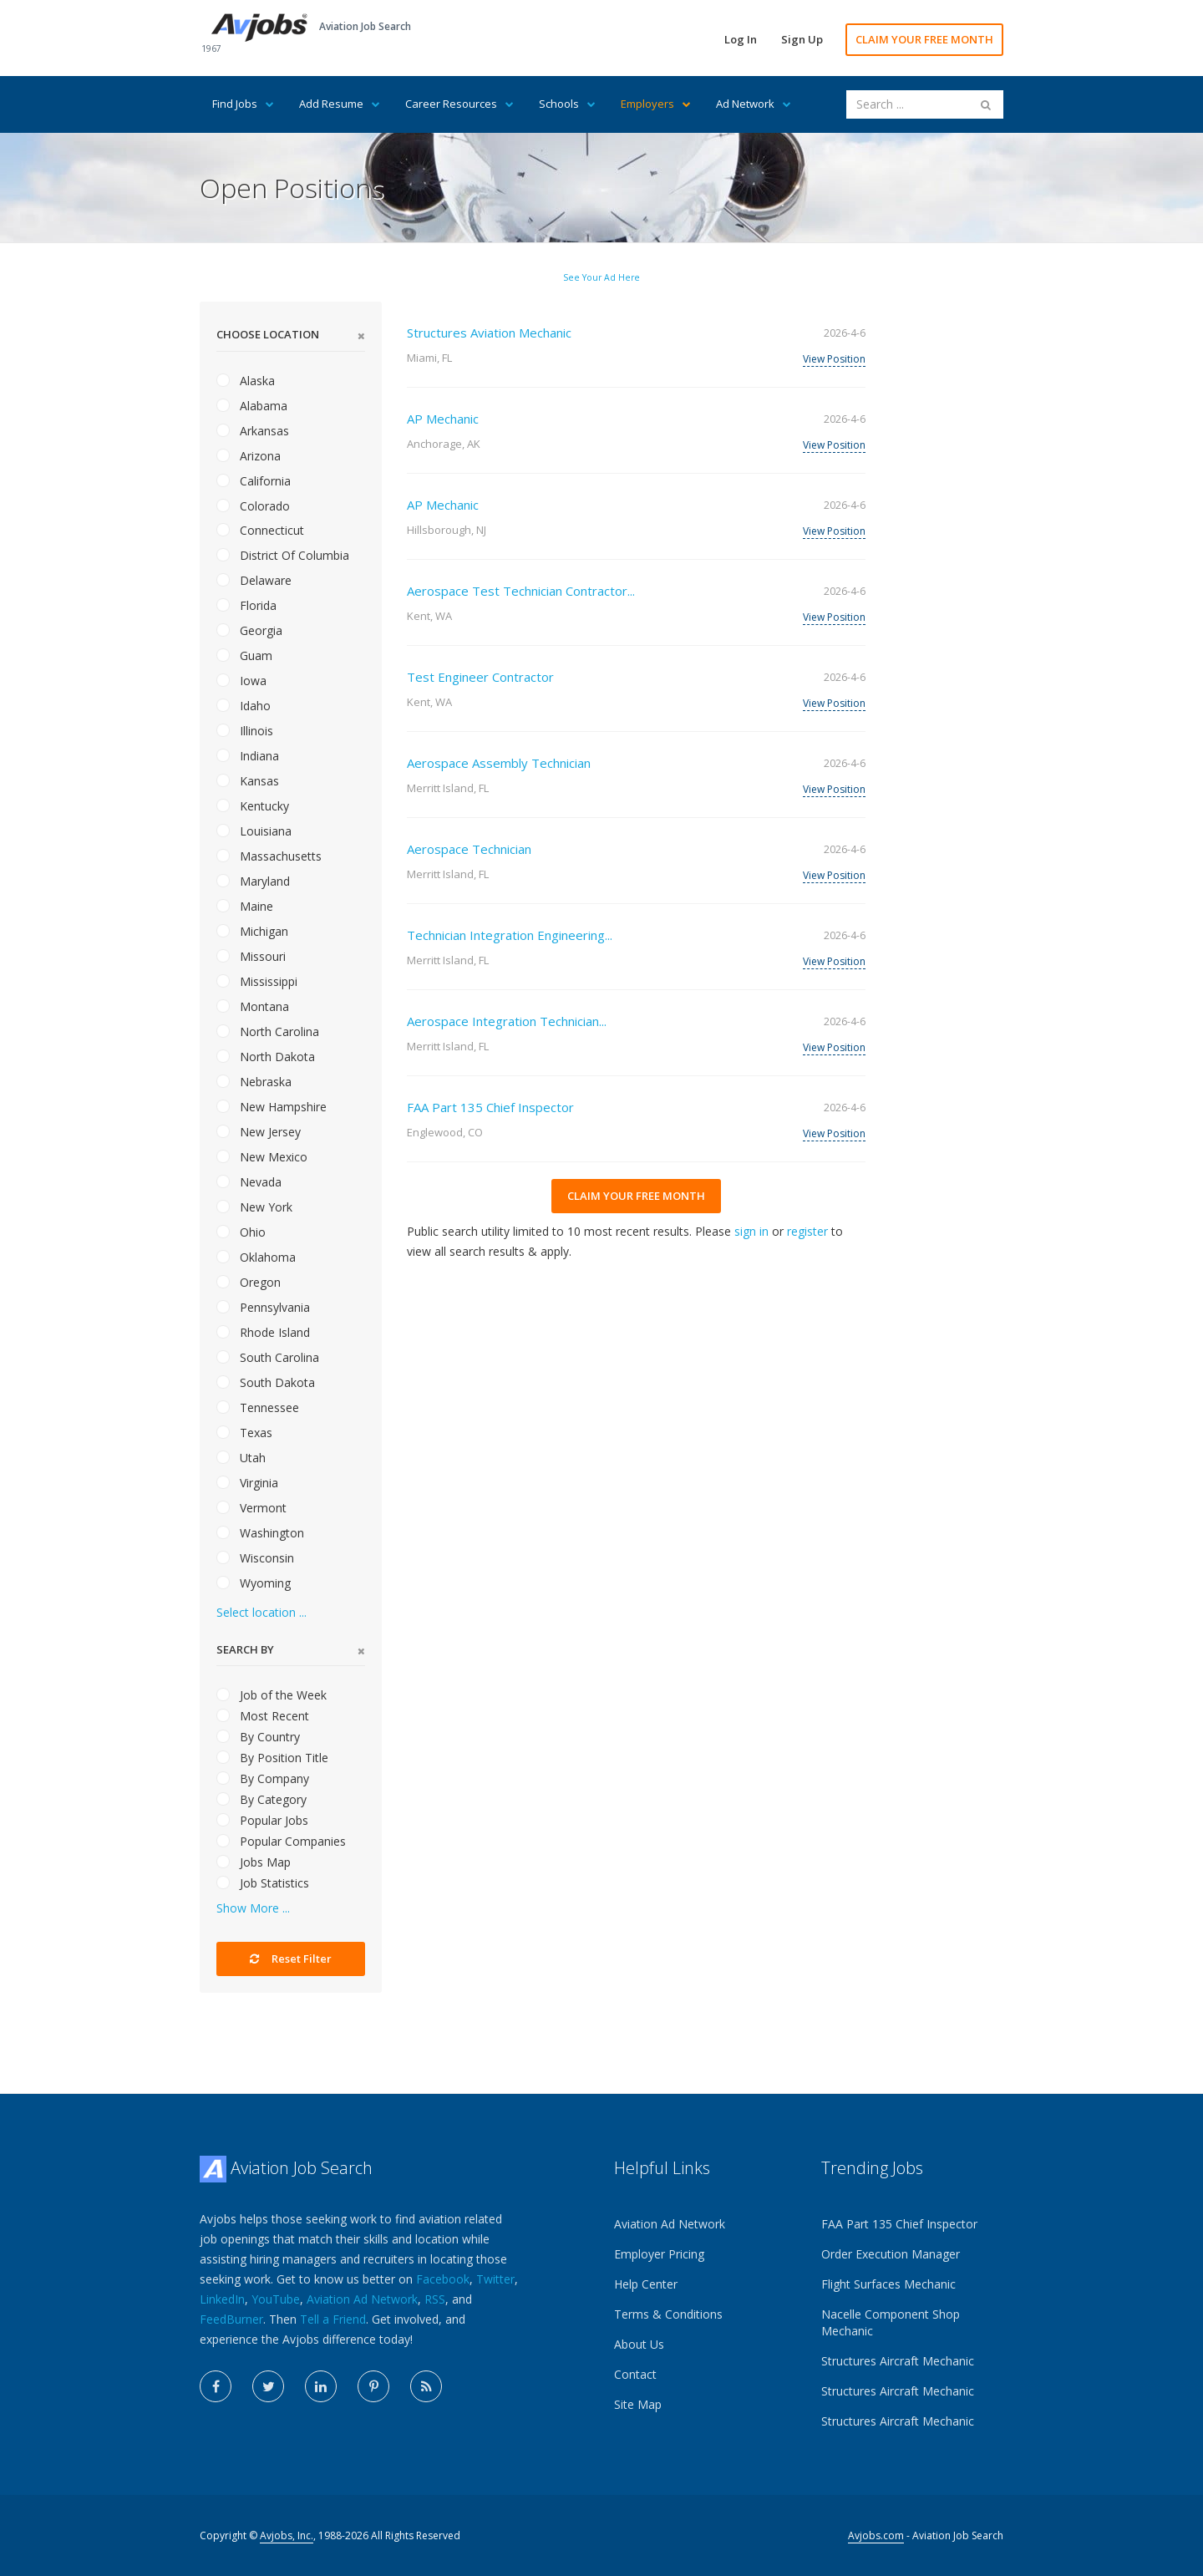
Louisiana (254, 831)
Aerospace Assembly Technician (499, 763)
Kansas (247, 781)
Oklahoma (256, 1257)
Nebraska (254, 1082)
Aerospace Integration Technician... (507, 1021)
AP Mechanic (443, 418)
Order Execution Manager (890, 2254)
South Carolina (267, 1357)
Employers (656, 103)
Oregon (248, 1282)
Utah (241, 1458)
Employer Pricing (659, 2254)
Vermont (251, 1508)
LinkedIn (222, 2299)
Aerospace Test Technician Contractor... (521, 590)
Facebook (443, 2279)
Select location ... (261, 1612)
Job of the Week (271, 1695)
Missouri (251, 956)
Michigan (252, 931)
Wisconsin (255, 1558)
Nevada (249, 1182)
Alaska (245, 381)
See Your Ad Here (601, 277)
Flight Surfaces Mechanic (888, 2284)
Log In (740, 39)
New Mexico (261, 1157)
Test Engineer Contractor (480, 676)
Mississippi (256, 981)
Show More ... (253, 1908)
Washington (260, 1533)
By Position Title (272, 1758)
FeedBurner (231, 2319)
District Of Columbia (282, 555)
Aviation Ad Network (362, 2299)
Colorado (253, 506)
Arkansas (252, 431)
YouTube (275, 2299)
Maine (244, 906)
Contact (635, 2374)
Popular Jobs (262, 1820)
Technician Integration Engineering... (509, 935)
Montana (252, 1006)
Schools (567, 103)
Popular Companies (281, 1841)
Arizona (248, 456)
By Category (261, 1799)
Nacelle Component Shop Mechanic (890, 2322)
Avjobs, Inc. (286, 2535)
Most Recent (262, 1716)
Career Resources (459, 103)
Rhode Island (263, 1332)
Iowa (241, 680)
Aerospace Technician (469, 849)
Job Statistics (262, 1883)
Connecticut (260, 530)
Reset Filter (291, 1958)
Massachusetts (269, 856)
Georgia (249, 630)
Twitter (495, 2279)
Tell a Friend (333, 2319)
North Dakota (265, 1056)
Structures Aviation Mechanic (489, 332)
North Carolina (267, 1031)
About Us (639, 2344)
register (807, 1231)
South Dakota (265, 1382)
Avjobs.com (876, 2535)
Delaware (254, 580)
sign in (751, 1231)
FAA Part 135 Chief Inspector (490, 1107)
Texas (244, 1432)
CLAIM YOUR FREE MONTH (924, 39)
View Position (834, 359)
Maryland (253, 881)
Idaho (243, 706)
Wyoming (253, 1583)
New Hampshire (271, 1107)
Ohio (241, 1232)
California (253, 481)
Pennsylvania (263, 1307)
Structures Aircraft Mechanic (897, 2361)
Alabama (251, 406)
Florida (246, 605)
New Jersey (258, 1132)
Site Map (638, 2404)
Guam (244, 655)
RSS (434, 2299)
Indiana (247, 756)
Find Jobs (243, 103)
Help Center (646, 2284)
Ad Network (753, 103)
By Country (258, 1737)
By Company (262, 1778)
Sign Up (802, 39)
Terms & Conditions (668, 2314)
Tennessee (257, 1407)
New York (254, 1207)
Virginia (247, 1483)
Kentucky (252, 806)
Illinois (244, 731)
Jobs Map (253, 1862)
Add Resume (339, 103)
